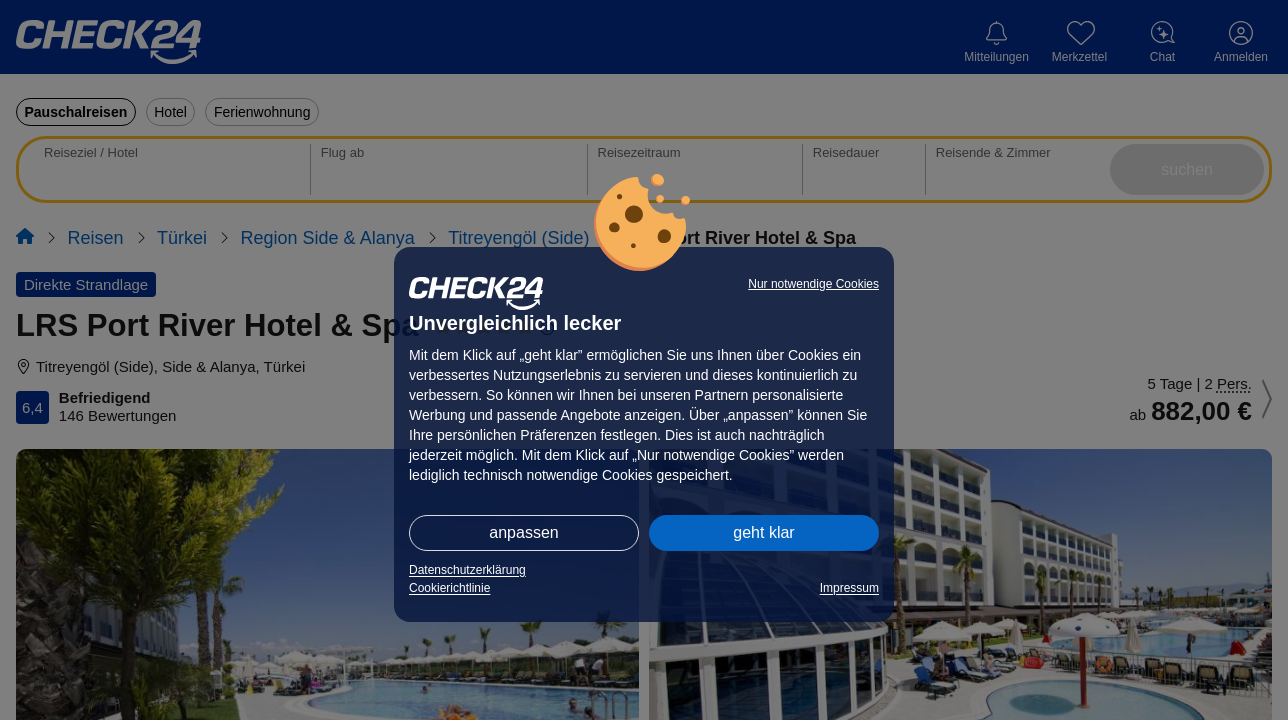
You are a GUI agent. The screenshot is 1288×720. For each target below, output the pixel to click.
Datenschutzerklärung (467, 570)
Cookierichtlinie (449, 588)
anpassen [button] (523, 532)
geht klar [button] (763, 532)
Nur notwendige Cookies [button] (813, 284)
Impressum (849, 588)
